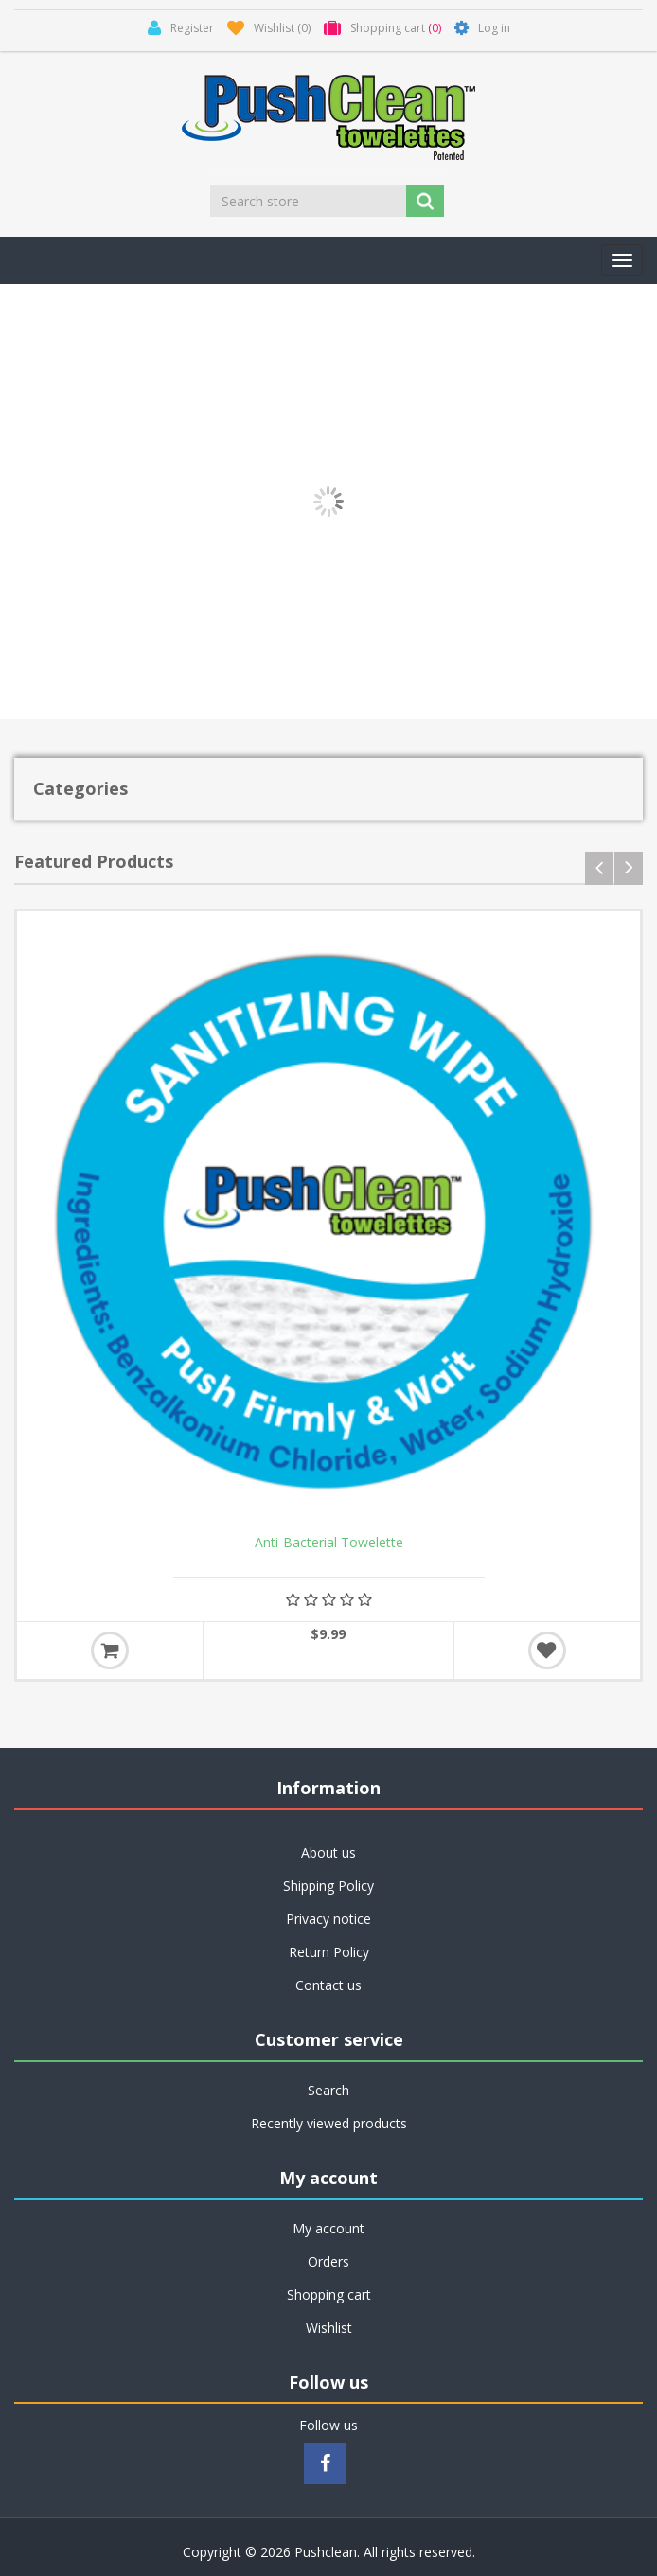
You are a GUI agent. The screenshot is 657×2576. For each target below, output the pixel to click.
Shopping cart (329, 2294)
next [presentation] (628, 868)
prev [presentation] (599, 868)
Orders (328, 2261)
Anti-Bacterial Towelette (329, 1542)
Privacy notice (328, 1919)
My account (328, 2228)
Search (328, 2090)
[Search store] (309, 201)
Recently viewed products (329, 2123)
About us (328, 1852)
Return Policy (329, 1952)
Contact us (328, 1985)
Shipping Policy (328, 1886)
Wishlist (329, 2328)
